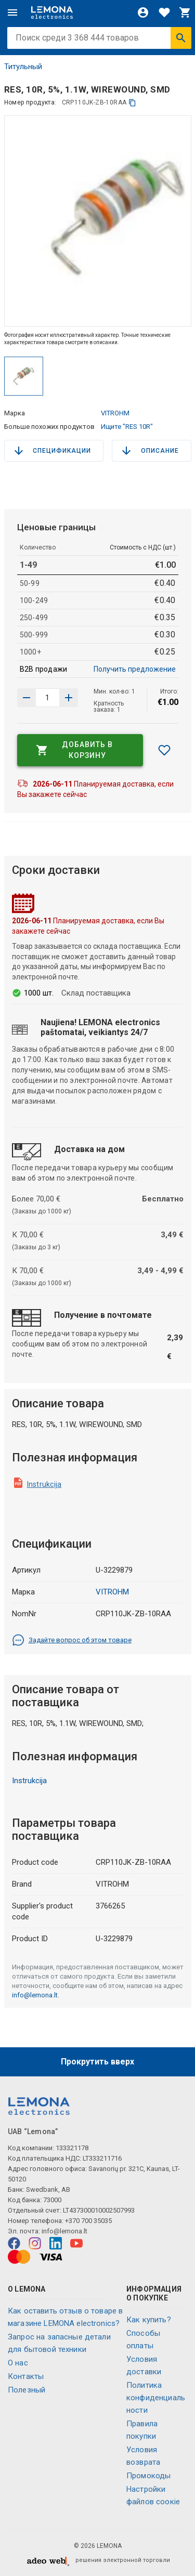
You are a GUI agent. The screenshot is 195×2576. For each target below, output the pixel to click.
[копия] (132, 103)
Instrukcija (44, 1484)
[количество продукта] (47, 697)
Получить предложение (135, 669)
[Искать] (181, 38)
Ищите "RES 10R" (127, 426)
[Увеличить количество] (26, 697)
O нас (18, 2363)
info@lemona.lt (35, 1995)
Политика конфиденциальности (155, 2398)
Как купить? (148, 2319)
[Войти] (143, 12)
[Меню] (12, 12)
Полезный (26, 2390)
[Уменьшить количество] (68, 697)
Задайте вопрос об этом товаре (72, 1640)
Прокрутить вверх (97, 2062)
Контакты (26, 2376)
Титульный (23, 66)
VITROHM (115, 413)
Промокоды (148, 2475)
